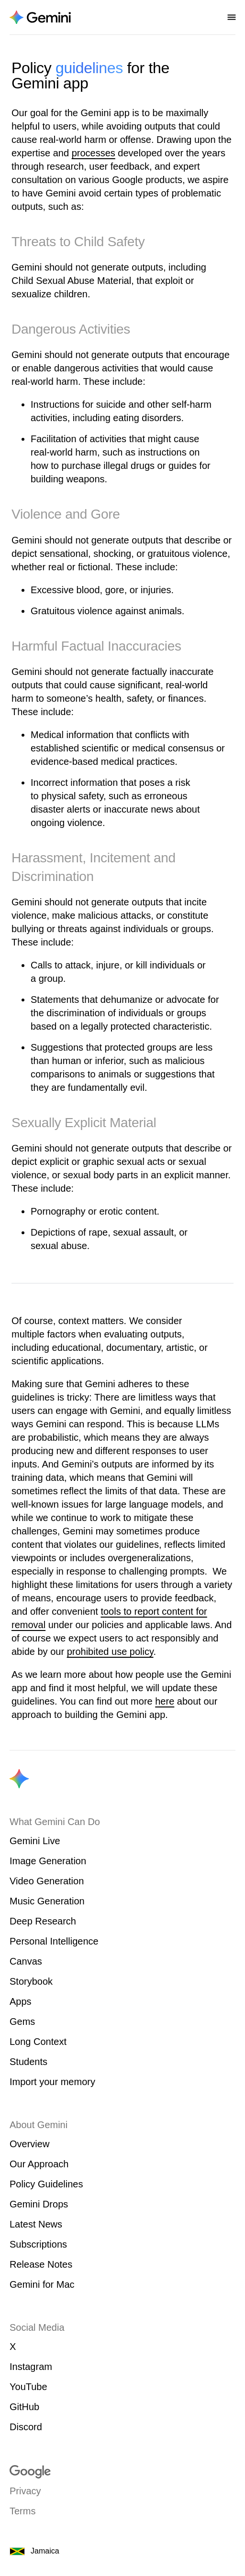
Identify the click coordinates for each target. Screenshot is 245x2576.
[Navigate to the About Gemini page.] (40, 17)
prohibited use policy (110, 1651)
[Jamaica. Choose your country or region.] (122, 2551)
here (164, 1701)
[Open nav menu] (231, 17)
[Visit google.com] (122, 2471)
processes (93, 153)
